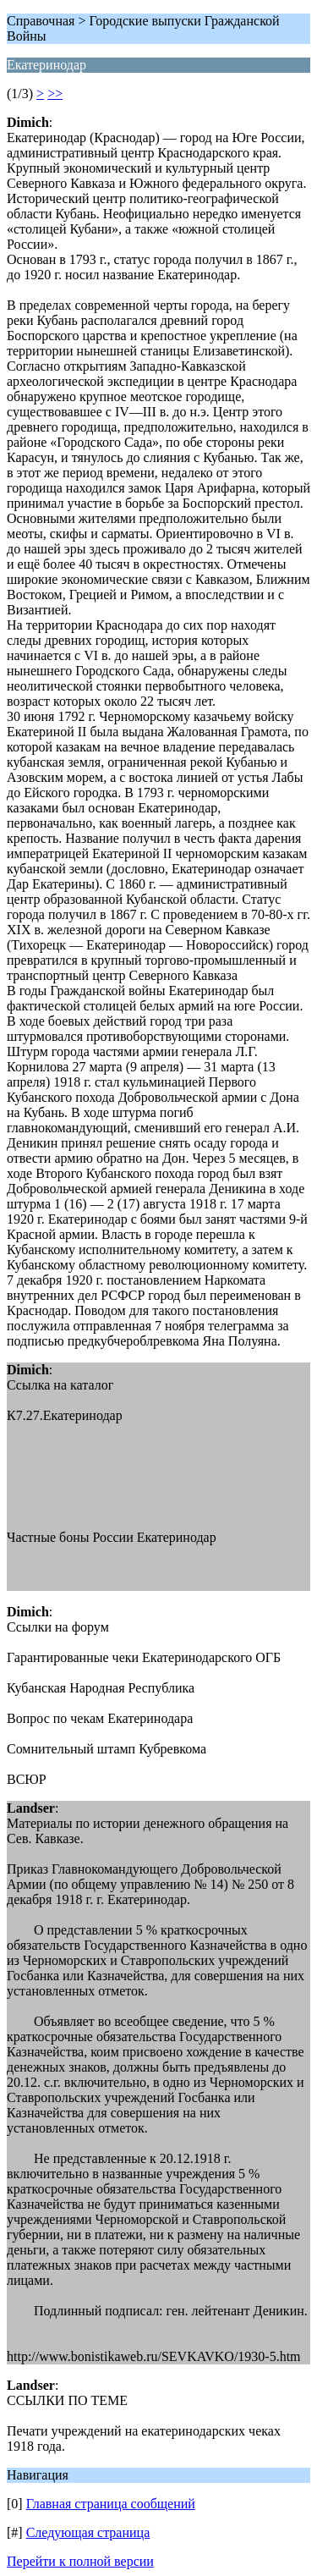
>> (55, 93)
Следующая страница (88, 2532)
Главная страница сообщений (110, 2503)
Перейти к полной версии (80, 2561)
